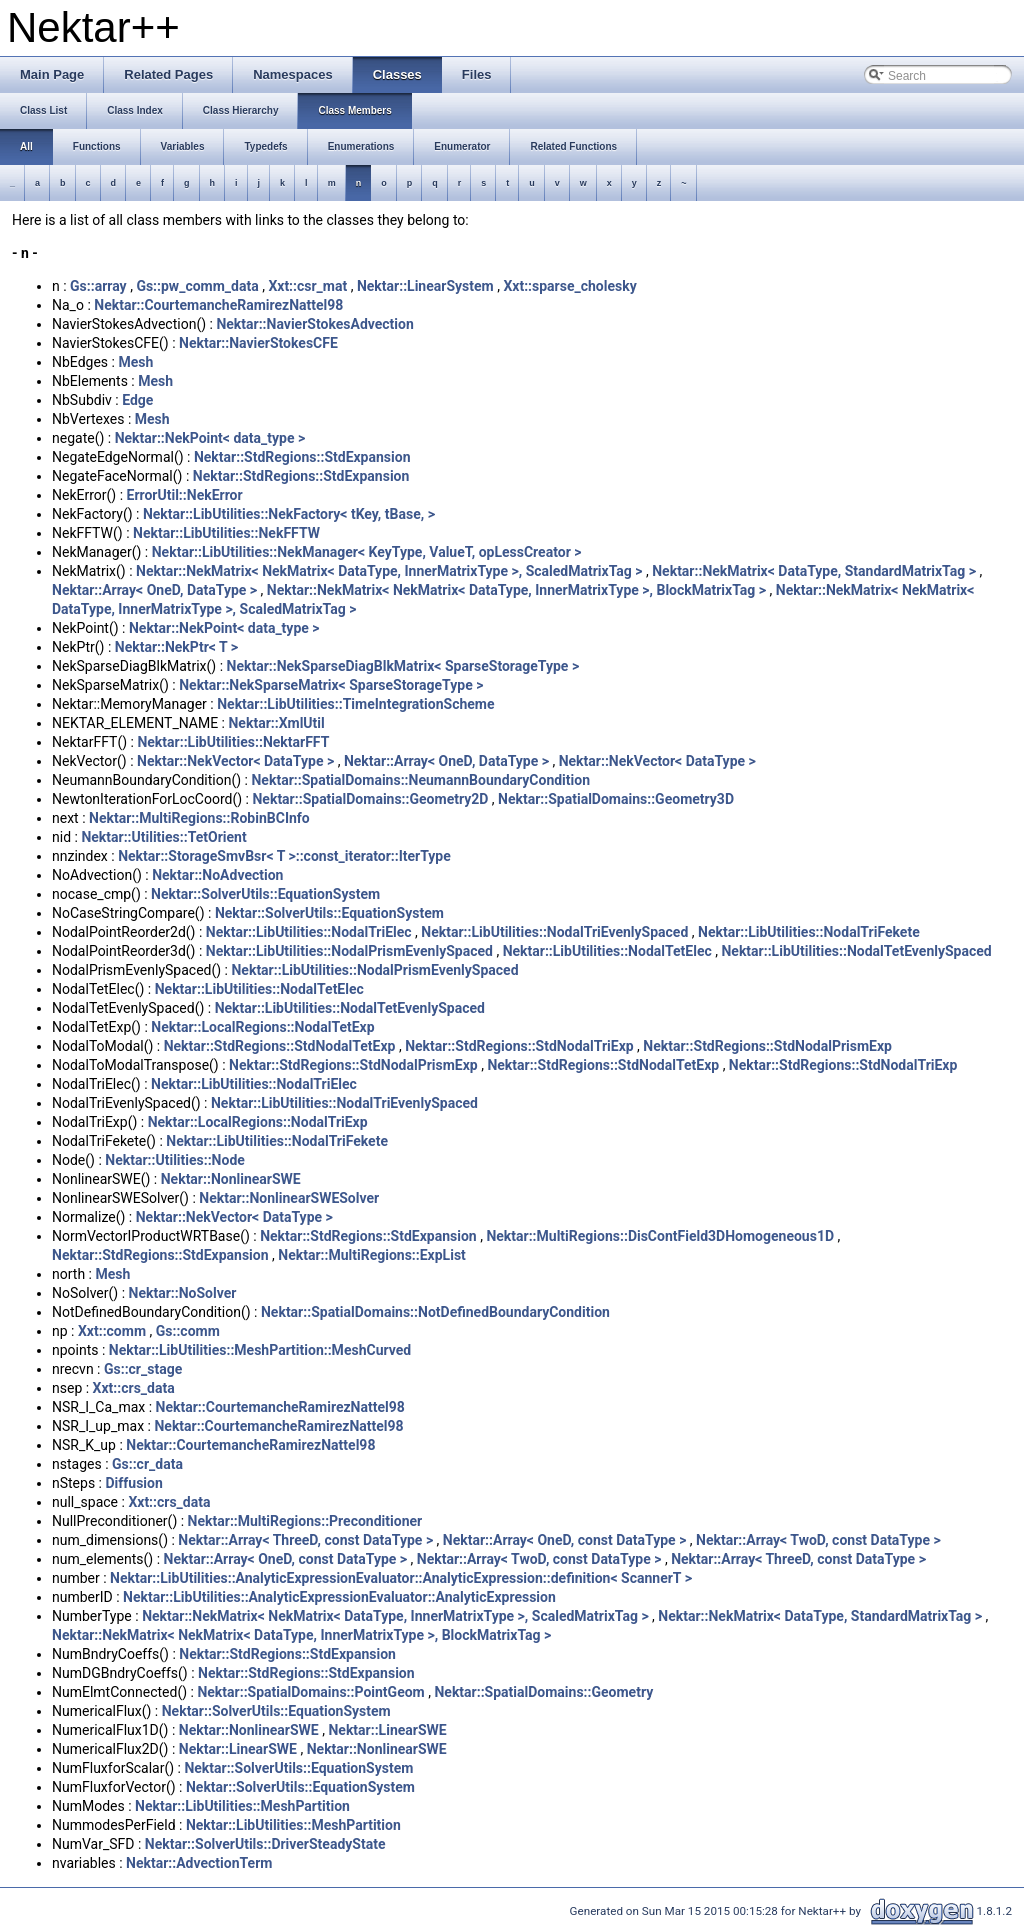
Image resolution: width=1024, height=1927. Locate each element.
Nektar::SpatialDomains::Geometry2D (370, 799)
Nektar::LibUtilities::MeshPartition (242, 1806)
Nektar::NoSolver (183, 1293)
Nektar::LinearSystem (425, 286)
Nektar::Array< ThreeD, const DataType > (305, 1540)
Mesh (135, 362)
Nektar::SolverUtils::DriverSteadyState (265, 1844)
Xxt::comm (112, 1331)
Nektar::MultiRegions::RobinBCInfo (199, 818)
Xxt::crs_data (134, 1388)
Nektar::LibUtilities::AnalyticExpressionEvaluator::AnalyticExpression (339, 1597)
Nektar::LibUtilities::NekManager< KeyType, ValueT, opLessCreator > (367, 552)
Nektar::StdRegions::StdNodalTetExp (280, 1046)
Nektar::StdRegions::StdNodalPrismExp (767, 1046)
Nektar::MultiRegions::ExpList (372, 1255)
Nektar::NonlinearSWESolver (289, 1198)
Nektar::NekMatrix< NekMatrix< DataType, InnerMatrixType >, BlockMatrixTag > (516, 590)
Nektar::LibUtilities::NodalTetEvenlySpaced (856, 951)
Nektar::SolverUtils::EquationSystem (265, 894)
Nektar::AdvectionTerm (199, 1863)
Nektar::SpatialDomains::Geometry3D (616, 799)
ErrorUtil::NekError (185, 495)
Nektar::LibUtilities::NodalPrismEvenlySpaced (349, 951)
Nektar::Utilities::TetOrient (163, 837)
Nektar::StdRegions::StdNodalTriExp (519, 1046)
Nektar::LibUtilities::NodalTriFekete (809, 932)
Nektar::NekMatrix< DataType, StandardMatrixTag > (814, 571)
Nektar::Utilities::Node (175, 1160)
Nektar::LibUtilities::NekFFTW (226, 533)
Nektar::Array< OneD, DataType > (154, 590)
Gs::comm (188, 1331)
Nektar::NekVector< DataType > (235, 761)
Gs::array (98, 286)
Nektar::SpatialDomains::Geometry (543, 1692)
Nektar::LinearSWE (387, 1730)
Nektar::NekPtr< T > (176, 647)
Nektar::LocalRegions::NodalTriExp (258, 1122)
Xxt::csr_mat (307, 286)
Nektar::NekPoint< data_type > (210, 438)
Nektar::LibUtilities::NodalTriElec (309, 932)
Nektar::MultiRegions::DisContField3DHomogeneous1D (660, 1236)
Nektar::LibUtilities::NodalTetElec (607, 951)
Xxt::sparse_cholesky (569, 286)
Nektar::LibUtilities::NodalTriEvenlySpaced (554, 932)
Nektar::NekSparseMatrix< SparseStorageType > (331, 685)
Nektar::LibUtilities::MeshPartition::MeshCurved (260, 1350)
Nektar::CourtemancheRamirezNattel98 (218, 305)
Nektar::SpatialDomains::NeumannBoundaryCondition (420, 780)
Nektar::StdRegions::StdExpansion (302, 457)
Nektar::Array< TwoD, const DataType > (818, 1540)
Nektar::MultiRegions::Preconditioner (305, 1521)
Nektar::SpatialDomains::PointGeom (310, 1692)
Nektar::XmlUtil (276, 723)
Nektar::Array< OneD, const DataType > (565, 1540)
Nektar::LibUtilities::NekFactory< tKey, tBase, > (289, 514)
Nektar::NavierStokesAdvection (314, 324)
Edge (137, 400)
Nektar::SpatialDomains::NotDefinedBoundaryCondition (435, 1312)
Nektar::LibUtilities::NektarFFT (233, 742)
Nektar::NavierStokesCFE (258, 343)
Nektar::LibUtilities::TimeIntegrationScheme (355, 704)
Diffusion (133, 1483)
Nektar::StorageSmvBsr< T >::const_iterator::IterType (284, 856)
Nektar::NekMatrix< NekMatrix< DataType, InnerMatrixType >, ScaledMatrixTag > (389, 571)
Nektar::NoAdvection (217, 875)
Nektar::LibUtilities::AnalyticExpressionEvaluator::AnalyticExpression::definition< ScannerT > (401, 1578)
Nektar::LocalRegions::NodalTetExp (262, 1027)
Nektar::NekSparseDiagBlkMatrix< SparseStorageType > (403, 666)
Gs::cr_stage (143, 1369)
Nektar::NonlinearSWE (231, 1179)
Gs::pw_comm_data (197, 286)
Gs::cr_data (147, 1464)
